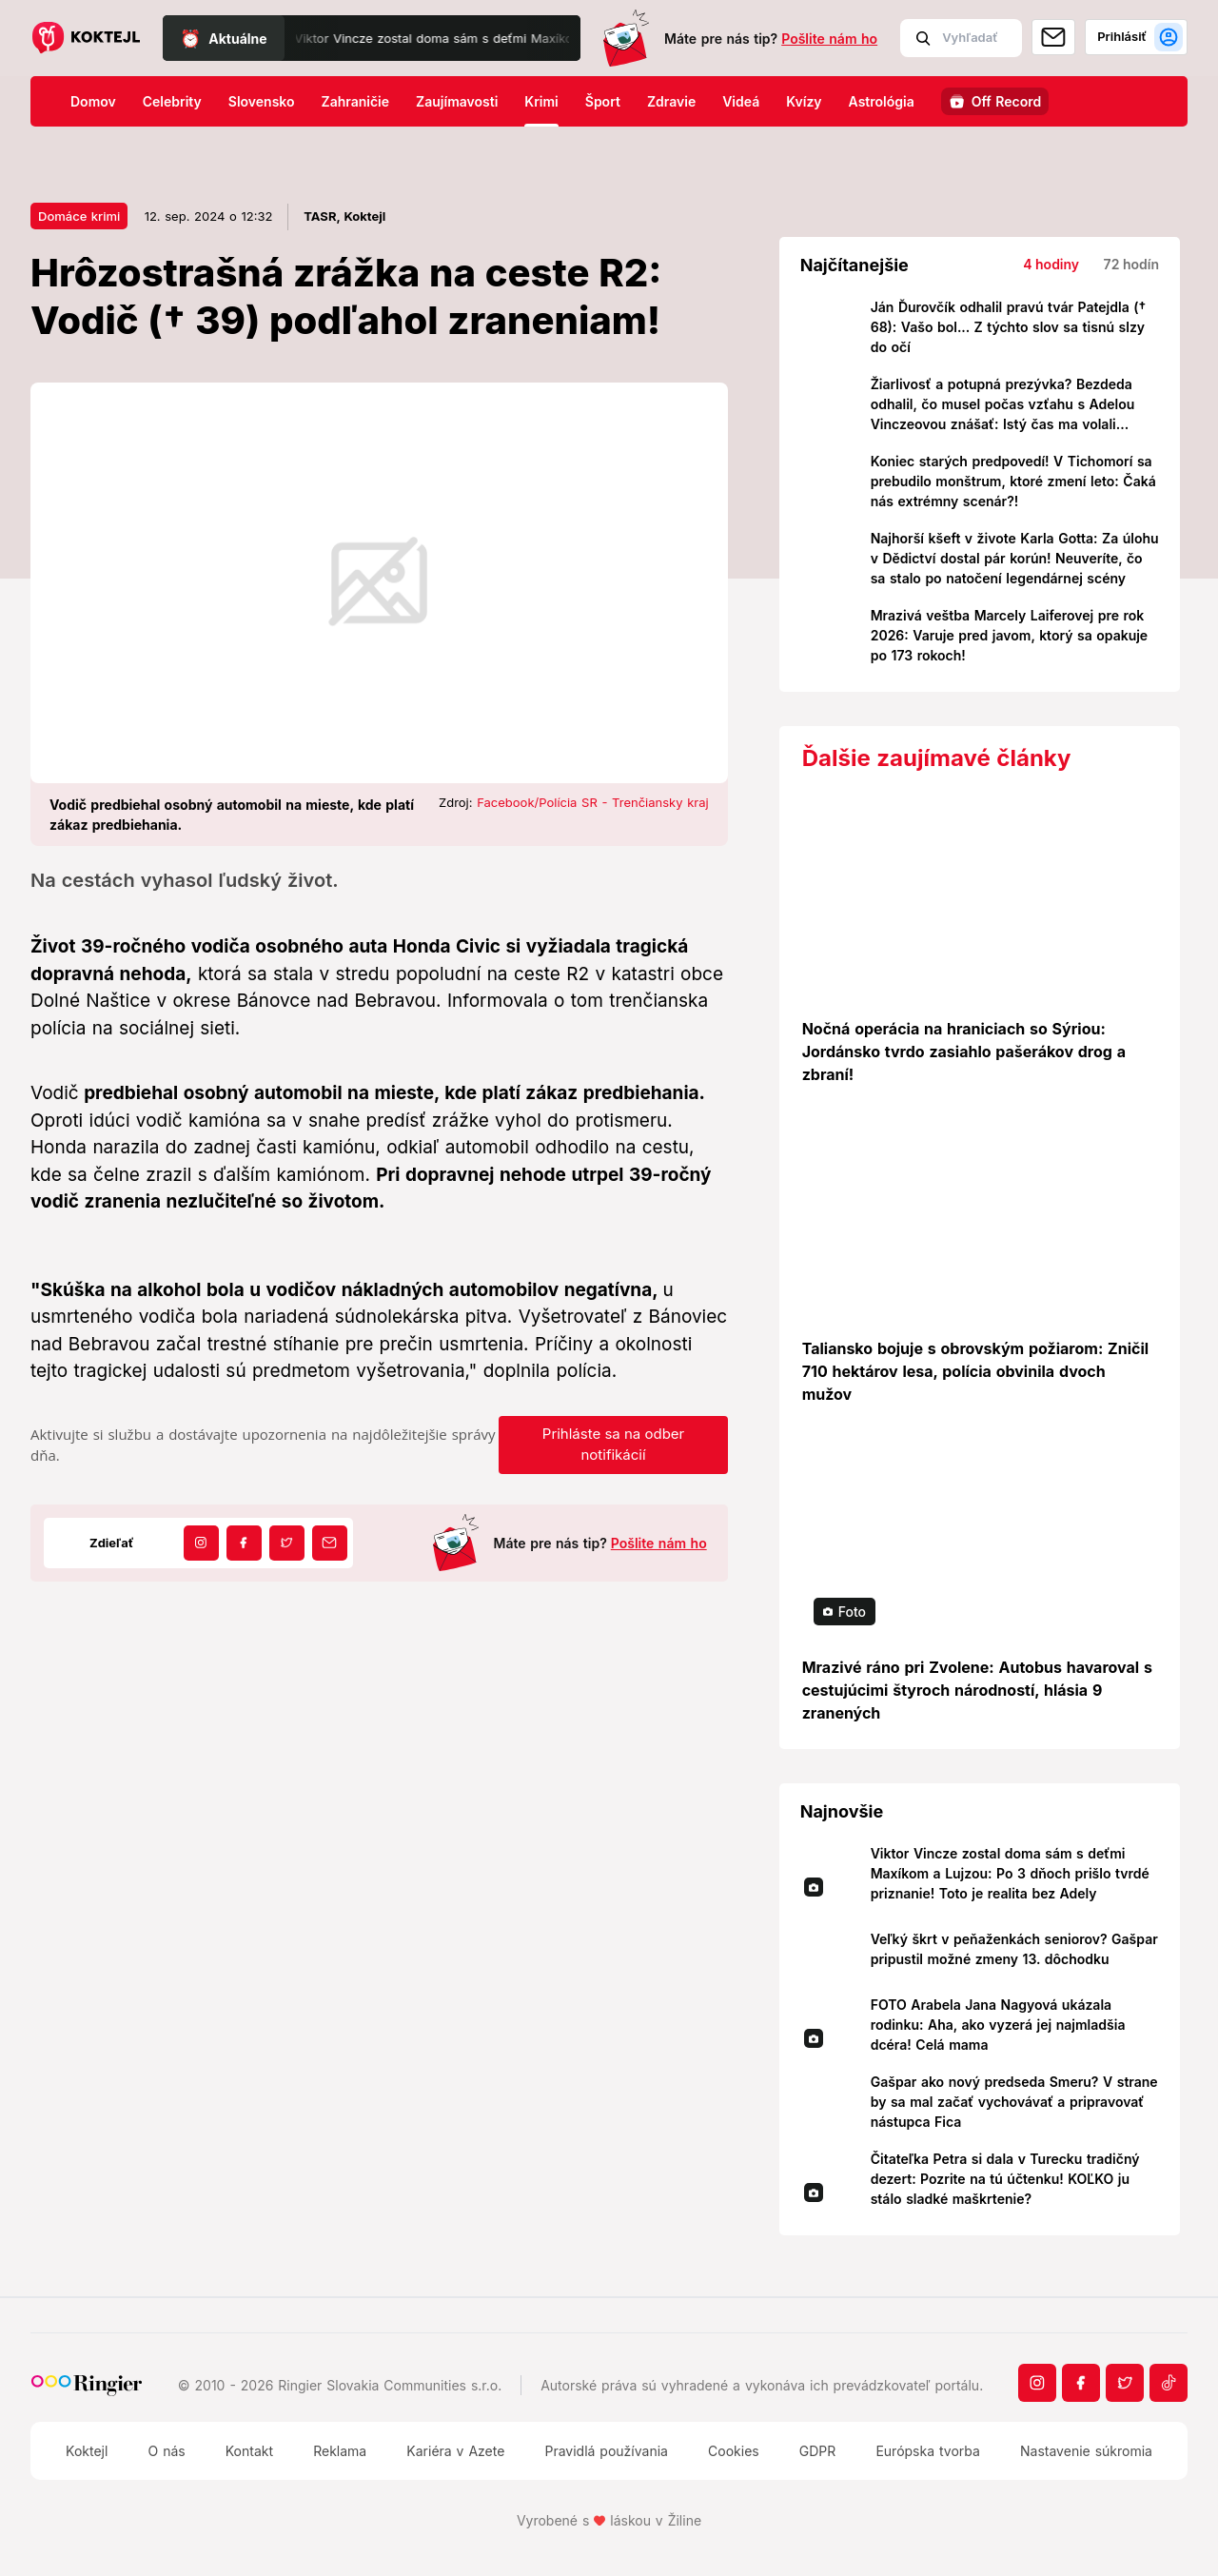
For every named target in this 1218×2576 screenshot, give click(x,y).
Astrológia (881, 101)
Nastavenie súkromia (1086, 2451)
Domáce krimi (79, 216)
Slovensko (261, 101)
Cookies (733, 2451)
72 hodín (1131, 264)
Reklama (339, 2451)
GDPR (817, 2451)
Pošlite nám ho (829, 38)
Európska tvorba (927, 2451)
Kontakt (249, 2451)
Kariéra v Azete (455, 2451)
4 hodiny (1051, 264)
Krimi (541, 101)
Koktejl (87, 2451)
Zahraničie (356, 101)
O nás (166, 2451)
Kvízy (803, 101)
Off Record (1007, 101)
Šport (602, 101)
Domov (93, 101)
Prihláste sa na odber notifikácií (613, 1445)
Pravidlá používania (605, 2451)
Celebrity (172, 101)
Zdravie (671, 101)
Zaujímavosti (457, 101)
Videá (740, 101)
